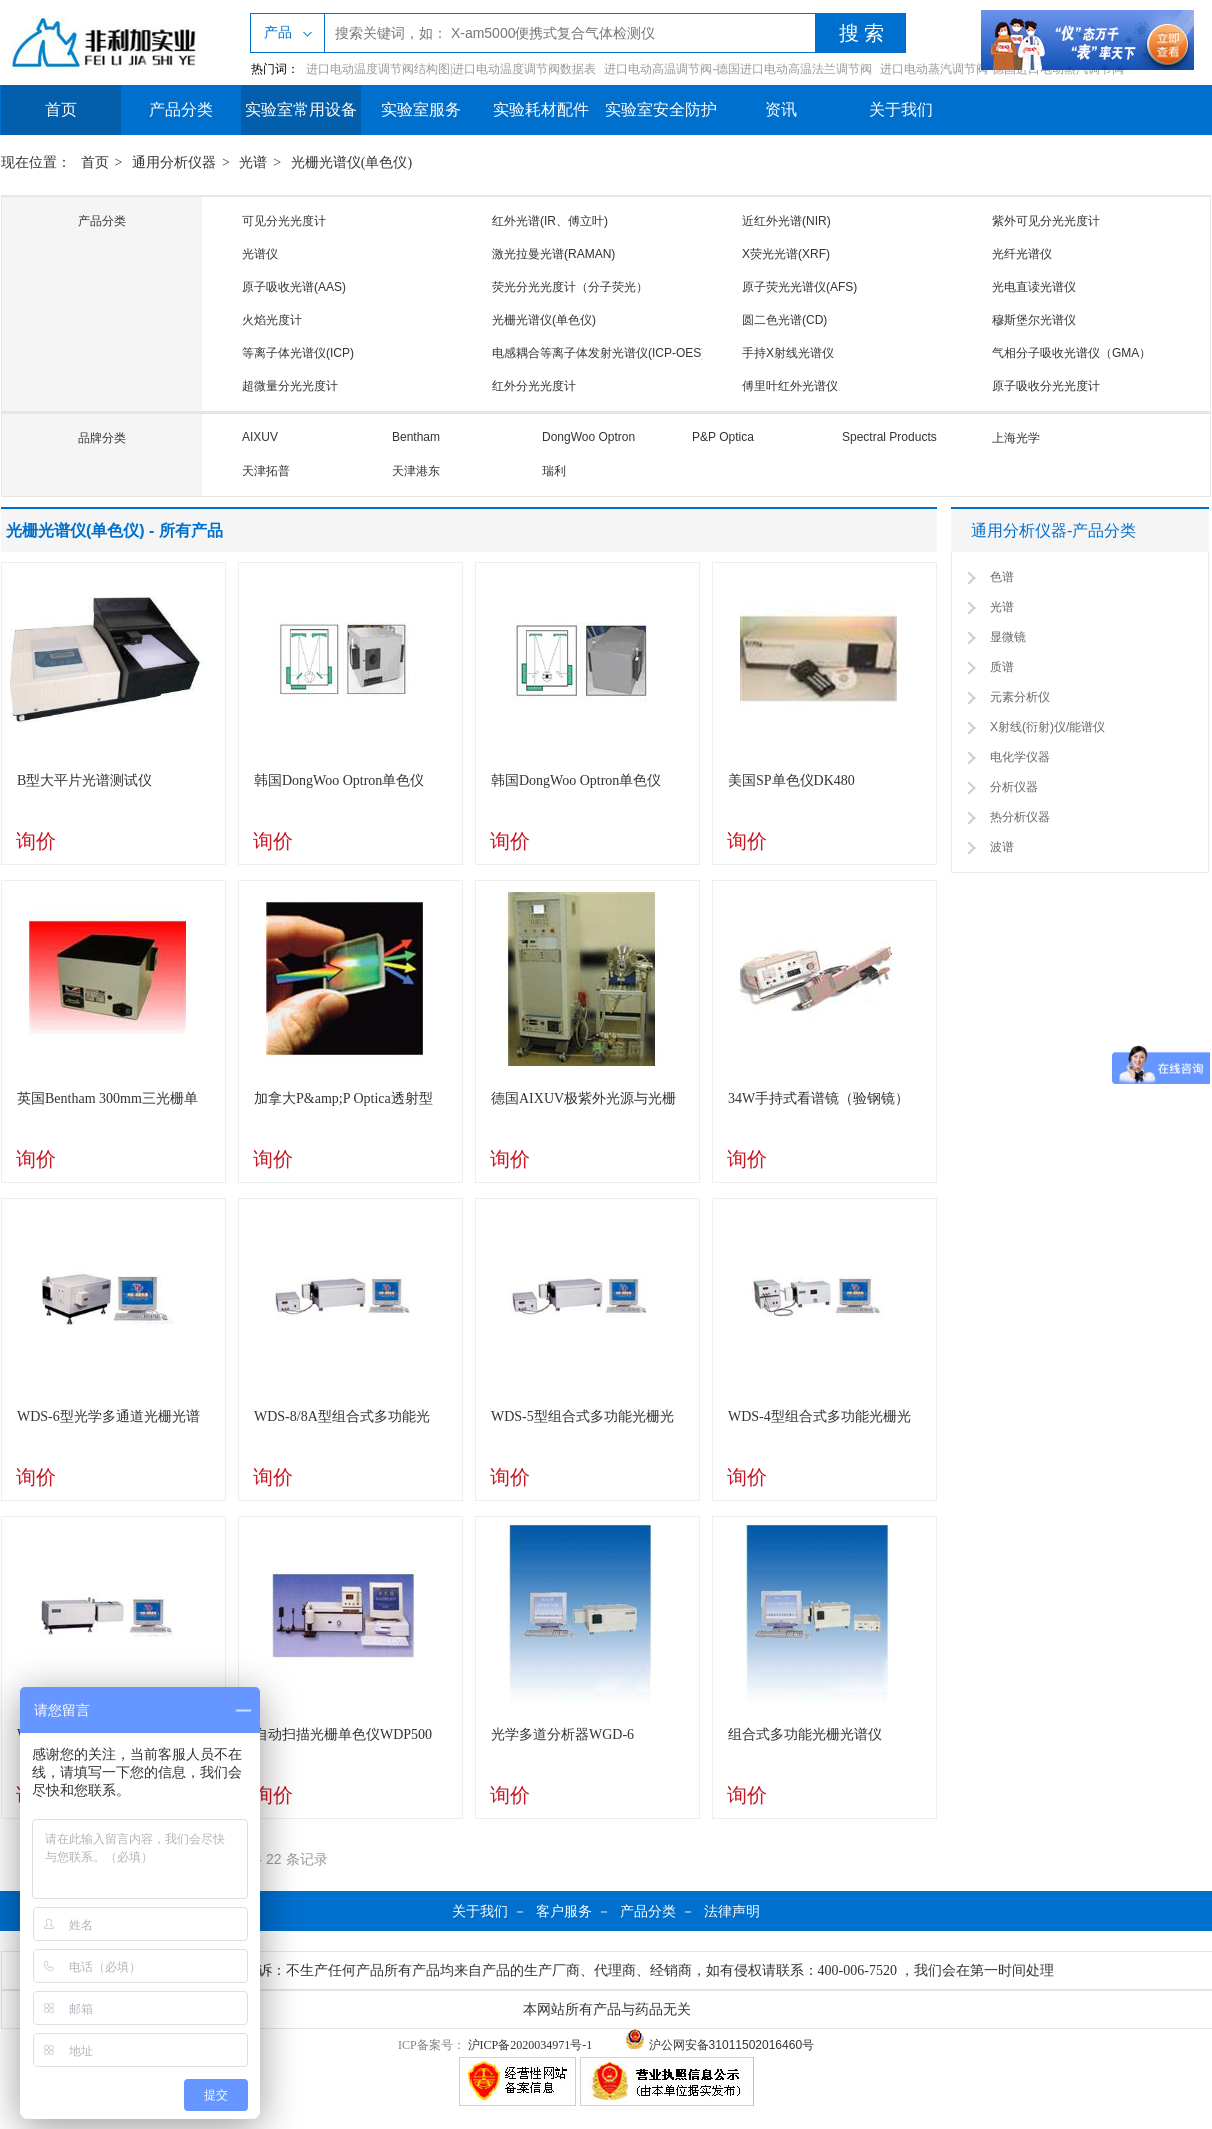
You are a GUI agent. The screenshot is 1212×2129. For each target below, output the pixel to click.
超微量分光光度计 (290, 386)
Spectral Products (889, 437)
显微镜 (1008, 637)
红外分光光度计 (534, 386)
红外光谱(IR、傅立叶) (550, 221)
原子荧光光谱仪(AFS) (799, 287)
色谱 (1002, 577)
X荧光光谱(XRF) (786, 254)
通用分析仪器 (174, 162)
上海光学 (1016, 438)
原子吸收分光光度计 (1046, 386)
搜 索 (861, 33)
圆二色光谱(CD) (784, 320)
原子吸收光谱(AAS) (294, 287)
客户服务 (564, 1911)
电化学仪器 (1020, 757)
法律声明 (732, 1911)
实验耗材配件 (541, 109)
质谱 (1002, 667)
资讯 (781, 109)
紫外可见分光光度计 (1046, 221)
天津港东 (416, 471)
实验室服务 (421, 109)
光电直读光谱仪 (1034, 287)
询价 (36, 841)
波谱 (1002, 847)
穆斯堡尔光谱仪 (1034, 320)
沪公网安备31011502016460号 (719, 2045)
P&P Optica (723, 437)
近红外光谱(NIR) (786, 221)
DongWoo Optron (588, 437)
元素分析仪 (1020, 697)
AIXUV (260, 437)
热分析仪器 (1020, 817)
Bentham (416, 437)
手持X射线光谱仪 (788, 353)
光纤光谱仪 (1022, 254)
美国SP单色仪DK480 (791, 780)
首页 (61, 109)
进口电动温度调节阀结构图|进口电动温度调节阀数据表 (451, 69)
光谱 (253, 162)
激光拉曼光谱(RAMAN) (553, 254)
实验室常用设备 (301, 109)
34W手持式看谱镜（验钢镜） (818, 1098)
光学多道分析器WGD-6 (562, 1734)
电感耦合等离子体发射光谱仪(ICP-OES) (598, 353)
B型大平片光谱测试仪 (84, 780)
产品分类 (181, 109)
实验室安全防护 (661, 109)
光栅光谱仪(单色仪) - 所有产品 (114, 530)
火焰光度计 (272, 320)
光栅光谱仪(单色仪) (351, 162)
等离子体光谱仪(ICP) (298, 353)
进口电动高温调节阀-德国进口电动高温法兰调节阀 (738, 69)
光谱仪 (260, 254)
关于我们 (901, 109)
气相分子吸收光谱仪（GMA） (1071, 353)
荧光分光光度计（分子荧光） (570, 287)
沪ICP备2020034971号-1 (530, 2045)
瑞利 (554, 471)
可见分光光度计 (284, 221)
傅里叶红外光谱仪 (790, 386)
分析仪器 (1014, 787)
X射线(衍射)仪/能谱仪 (1047, 727)
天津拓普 (266, 471)
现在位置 (29, 162)
